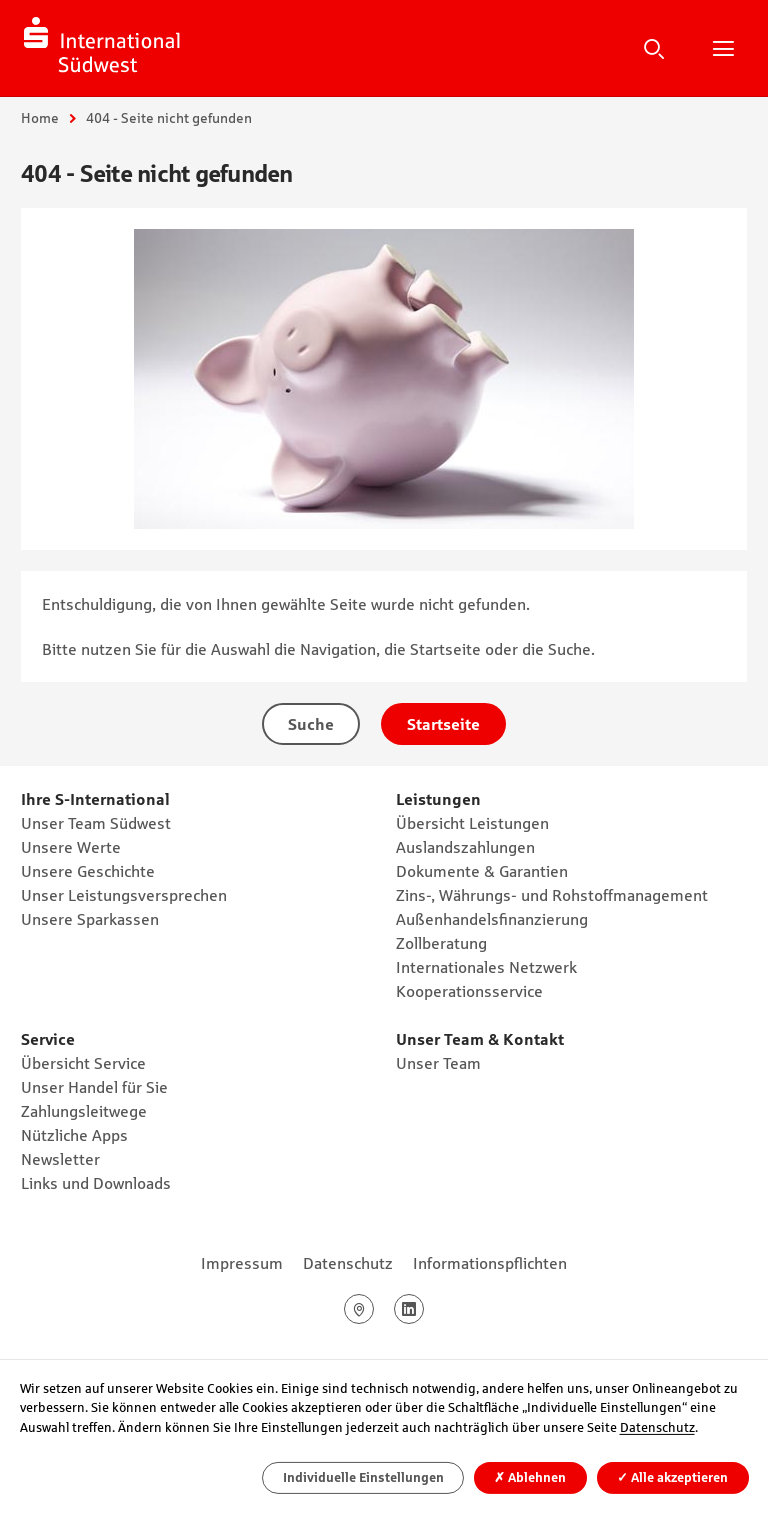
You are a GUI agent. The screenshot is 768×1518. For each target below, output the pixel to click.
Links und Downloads (96, 1183)
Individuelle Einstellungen (363, 1477)
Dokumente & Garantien (482, 871)
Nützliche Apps (74, 1135)
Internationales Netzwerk (486, 967)
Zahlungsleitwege (84, 1111)
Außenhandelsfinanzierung (492, 919)
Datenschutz (348, 1263)
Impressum (242, 1263)
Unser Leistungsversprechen (124, 895)
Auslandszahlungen (465, 847)
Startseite (443, 724)
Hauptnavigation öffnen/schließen (723, 48)
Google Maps (373, 1309)
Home (40, 118)
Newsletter (60, 1159)
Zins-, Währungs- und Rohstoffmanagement (552, 895)
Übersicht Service (83, 1063)
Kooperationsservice (469, 991)
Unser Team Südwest (96, 823)
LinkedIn (423, 1309)
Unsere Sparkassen (90, 919)
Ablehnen (530, 1477)
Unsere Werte (71, 847)
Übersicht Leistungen (472, 823)
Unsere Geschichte (88, 871)
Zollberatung (441, 943)
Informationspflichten (490, 1263)
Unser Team (438, 1063)
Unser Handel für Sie (94, 1087)
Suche (654, 48)
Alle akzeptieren (672, 1477)
